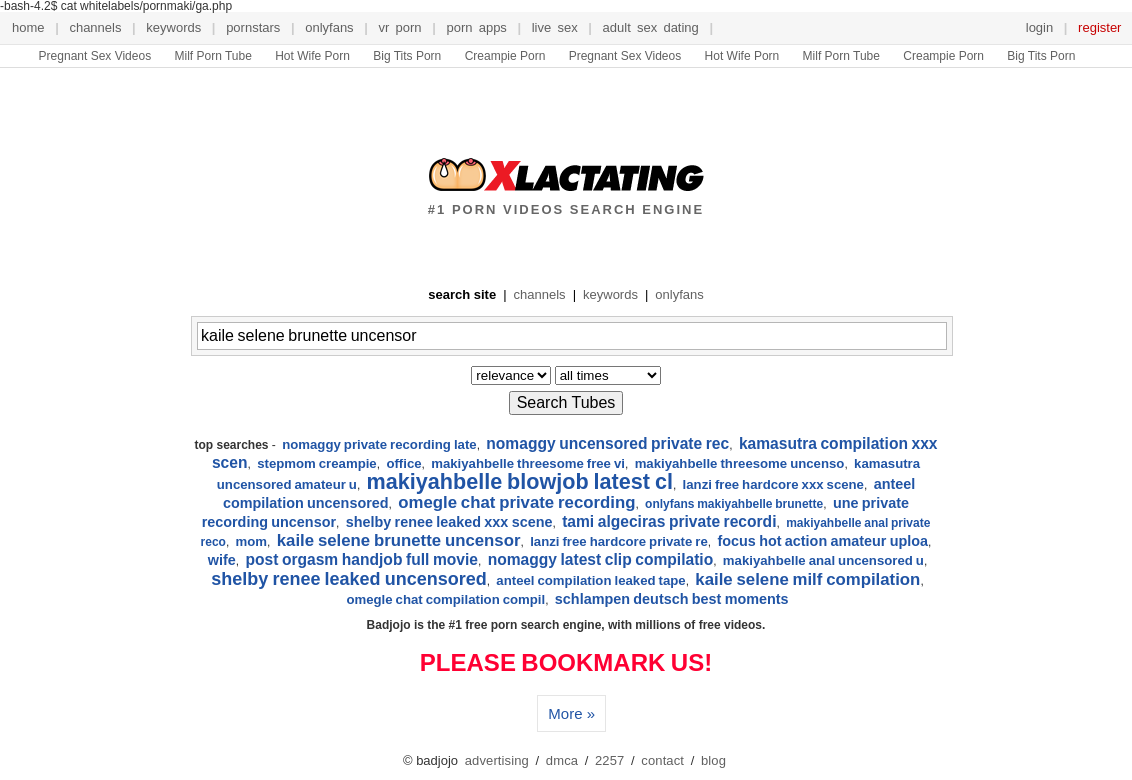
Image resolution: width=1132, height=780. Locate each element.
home (28, 27)
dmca (562, 760)
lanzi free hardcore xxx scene (773, 484)
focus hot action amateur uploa (822, 541)
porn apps (476, 27)
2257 (609, 760)
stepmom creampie (317, 463)
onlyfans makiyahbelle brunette (734, 504)
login (1039, 27)
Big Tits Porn (407, 56)
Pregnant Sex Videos (95, 56)
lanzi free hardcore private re (619, 541)
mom (252, 541)
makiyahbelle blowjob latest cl (520, 481)
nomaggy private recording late (379, 444)
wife (222, 560)
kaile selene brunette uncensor (399, 540)
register (1099, 27)
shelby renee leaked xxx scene (449, 522)
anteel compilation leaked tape (590, 580)
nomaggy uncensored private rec (607, 443)
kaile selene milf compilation (807, 579)
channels (95, 27)
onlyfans (329, 27)
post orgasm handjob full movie (361, 559)
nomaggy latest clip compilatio (601, 559)
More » (571, 713)
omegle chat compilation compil (445, 599)
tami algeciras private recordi (669, 521)
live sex (555, 27)
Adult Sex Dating (651, 27)
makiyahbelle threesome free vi (528, 463)
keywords (173, 27)
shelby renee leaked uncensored (348, 579)
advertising (497, 760)
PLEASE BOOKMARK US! (566, 663)
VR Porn (400, 27)
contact (662, 760)
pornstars (253, 27)
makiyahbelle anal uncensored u (823, 560)
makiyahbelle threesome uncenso (740, 463)
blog (713, 760)
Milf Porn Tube (212, 56)
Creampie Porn (505, 56)
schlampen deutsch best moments (672, 599)
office (403, 463)
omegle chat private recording (516, 502)
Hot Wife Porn (312, 56)
